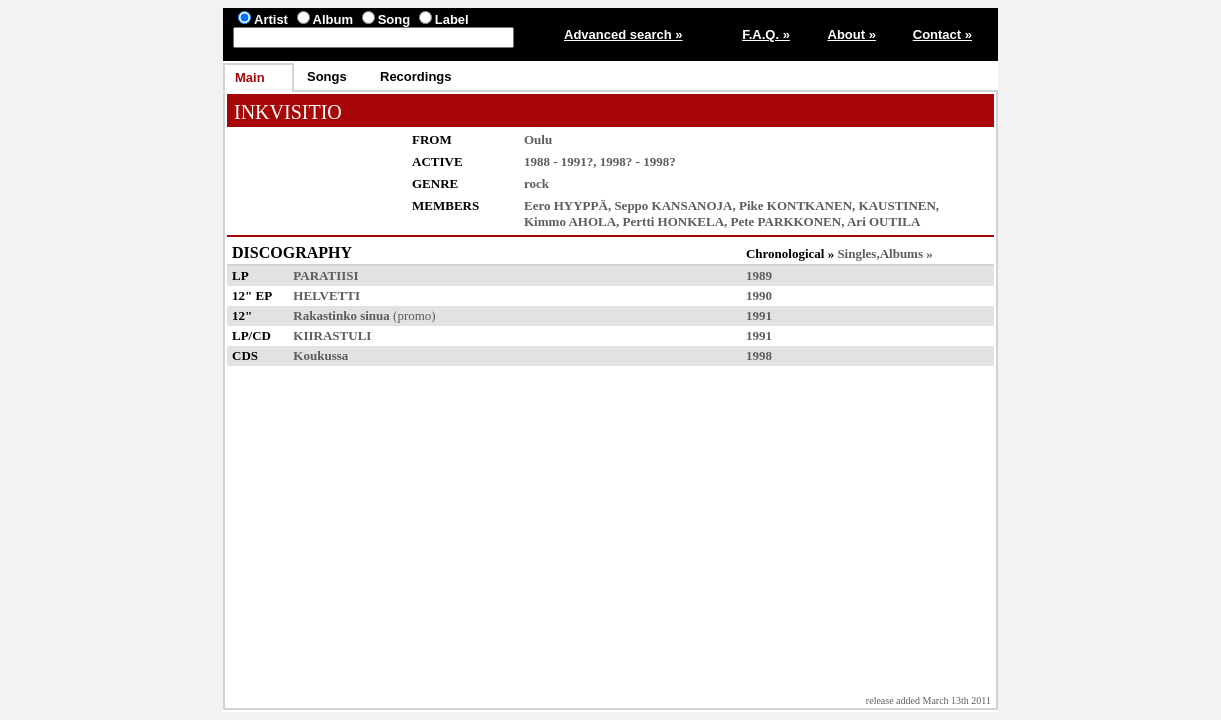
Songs (327, 76)
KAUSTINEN (897, 205)
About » (852, 34)
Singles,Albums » (884, 253)
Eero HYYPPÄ (566, 205)
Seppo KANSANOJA (673, 205)
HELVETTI (326, 295)
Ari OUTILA (883, 221)
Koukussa (320, 355)
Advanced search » (623, 34)
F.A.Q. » (766, 34)
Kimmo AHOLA (570, 221)
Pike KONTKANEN (795, 205)
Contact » (942, 34)
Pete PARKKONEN (786, 221)
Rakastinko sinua (341, 315)
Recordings (416, 76)
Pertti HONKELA (673, 221)
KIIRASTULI (332, 335)
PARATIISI (325, 275)
